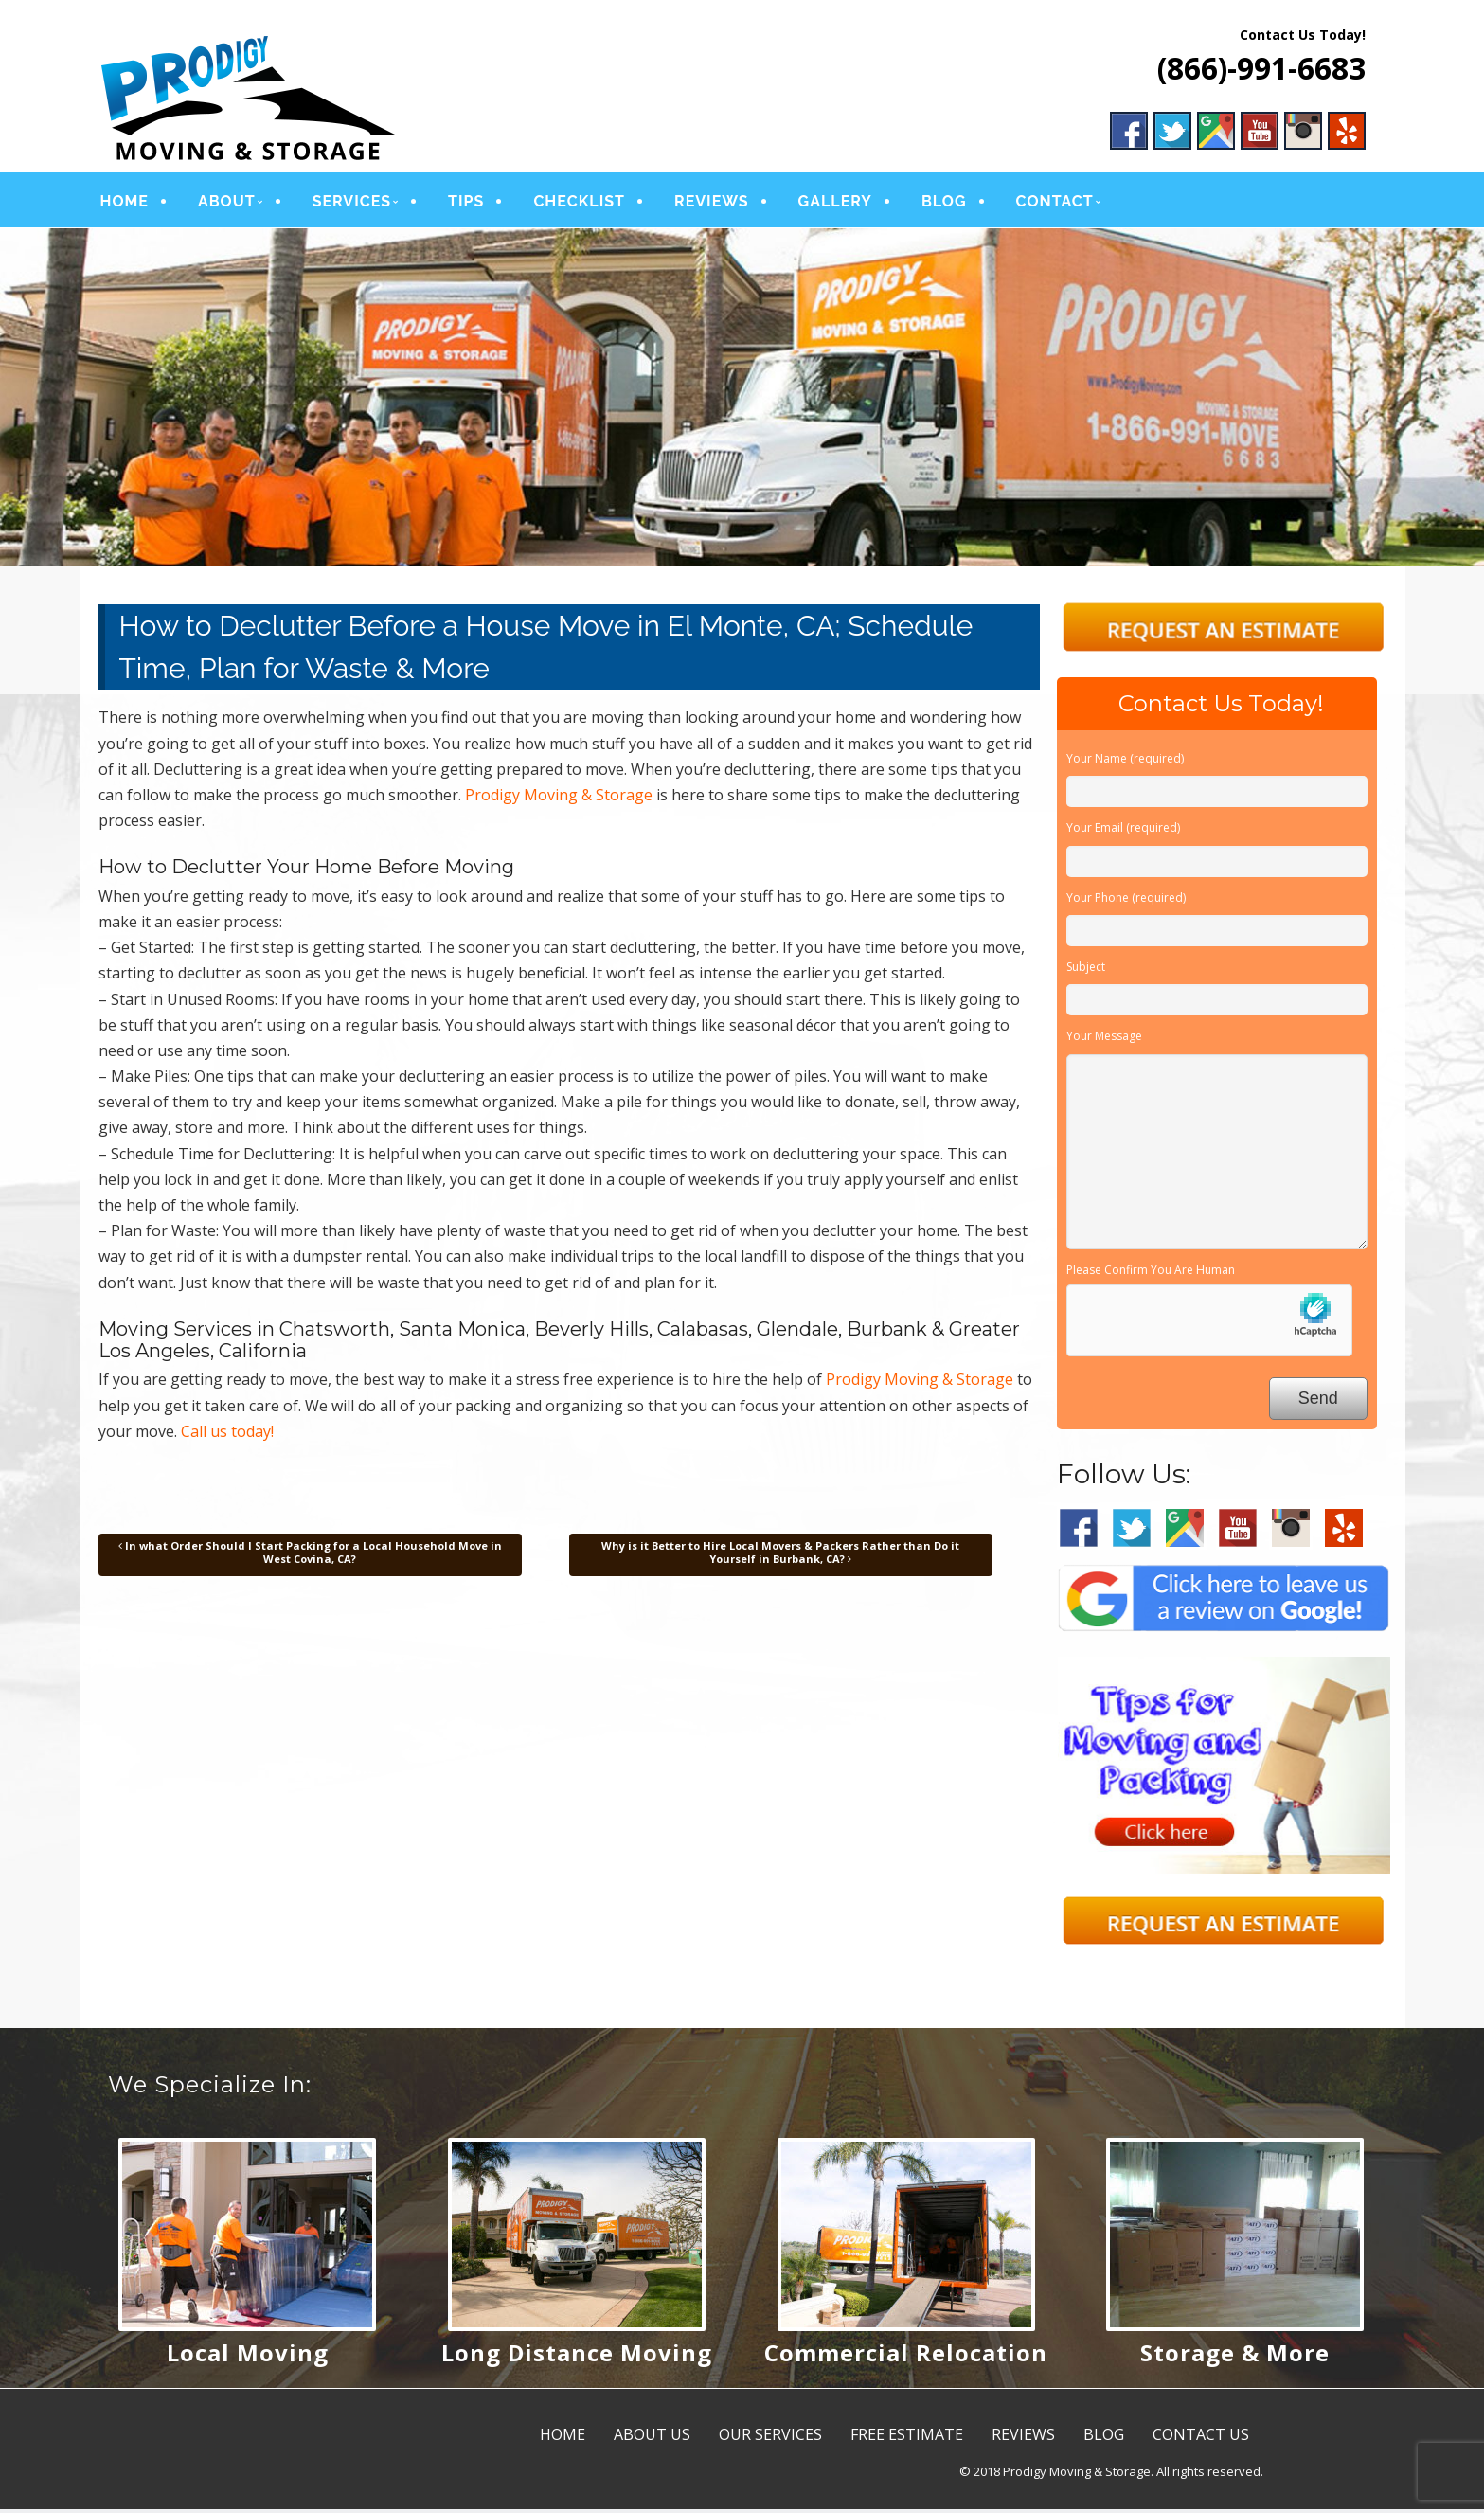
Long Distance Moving (576, 2357)
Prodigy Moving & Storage (559, 798)
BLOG (944, 203)
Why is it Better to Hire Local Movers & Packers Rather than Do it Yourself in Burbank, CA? (780, 1556)
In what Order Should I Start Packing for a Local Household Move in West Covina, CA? (310, 1556)
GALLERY (835, 203)
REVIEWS (711, 203)
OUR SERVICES (770, 2439)
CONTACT (1055, 203)
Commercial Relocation (905, 2357)
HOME (124, 203)
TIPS (466, 203)
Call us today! (227, 1435)
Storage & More (1235, 2357)
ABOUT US (652, 2439)
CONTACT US (1201, 2439)
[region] (742, 401)
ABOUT (227, 203)
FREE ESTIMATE (906, 2439)
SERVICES (352, 203)
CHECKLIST (579, 203)
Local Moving (248, 2357)
